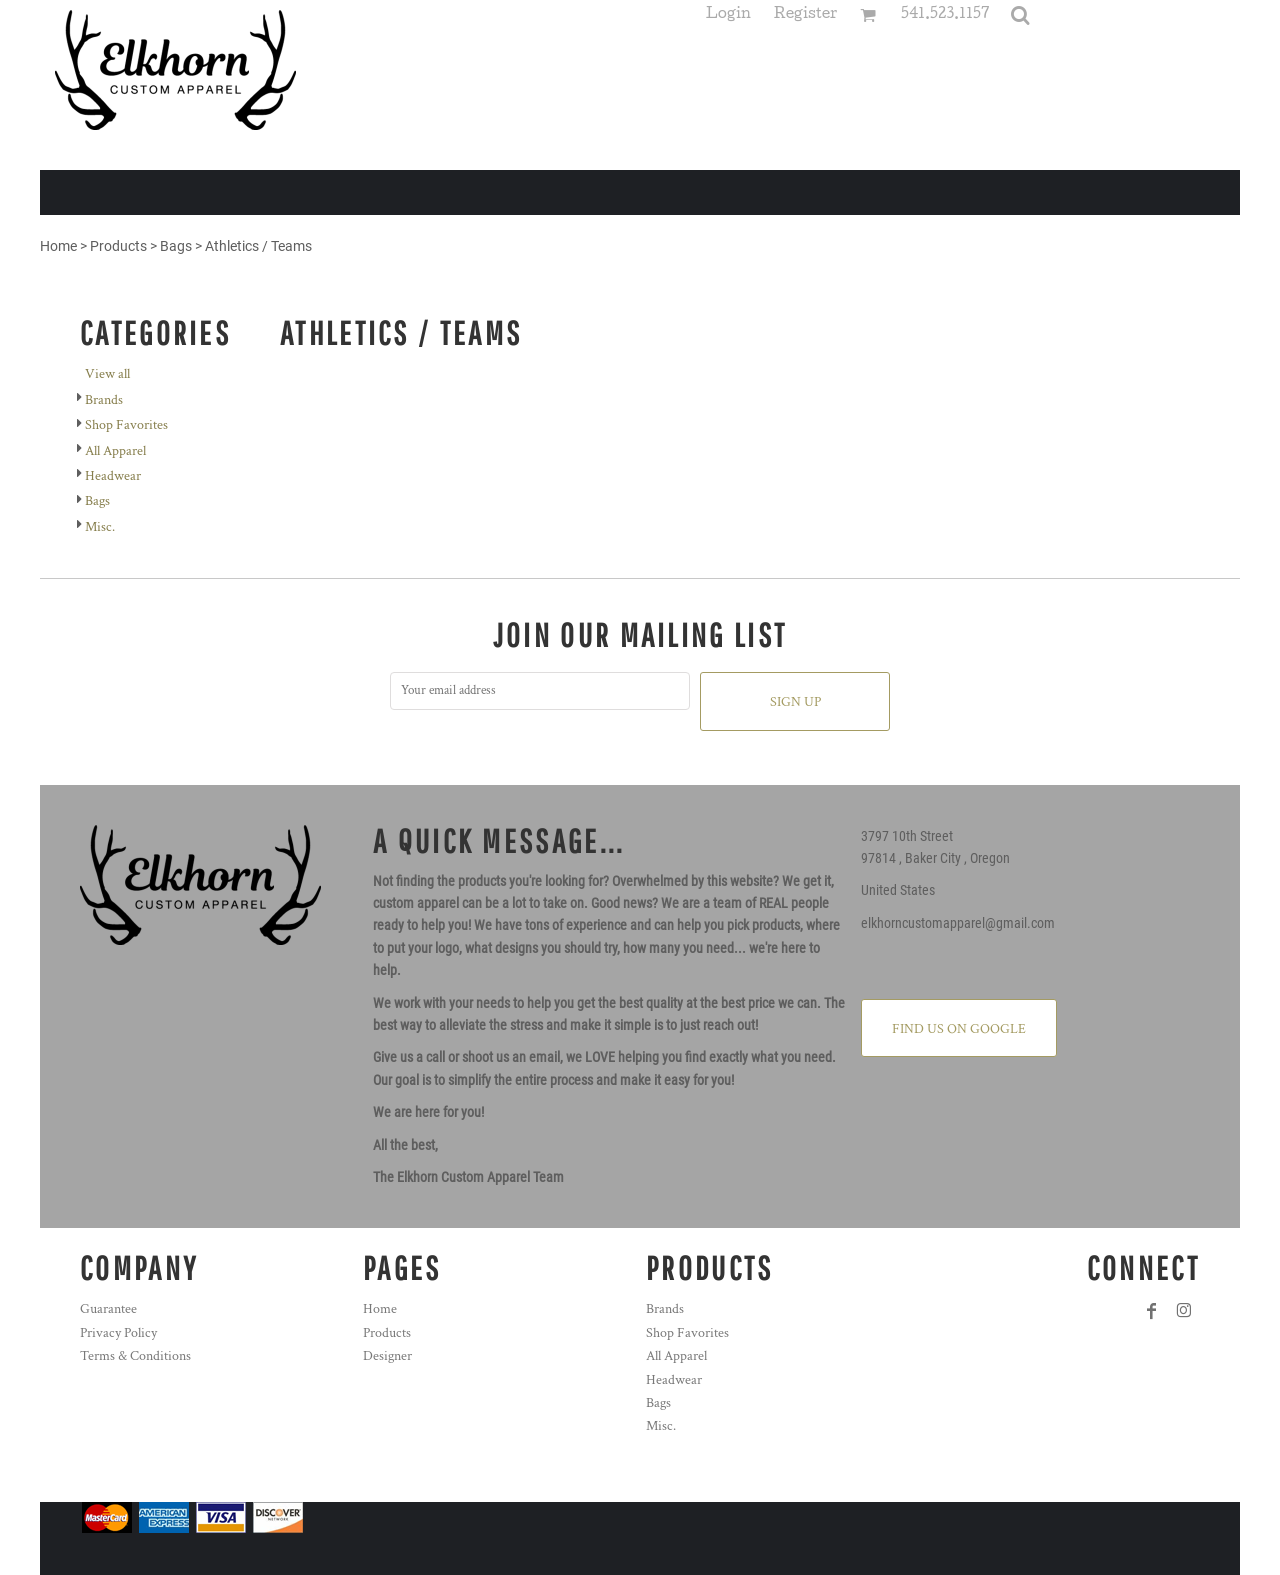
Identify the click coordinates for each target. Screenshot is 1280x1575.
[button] (1020, 15)
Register (805, 15)
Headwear (113, 476)
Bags (176, 246)
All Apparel (115, 451)
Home (58, 246)
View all (107, 374)
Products (118, 246)
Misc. (100, 527)
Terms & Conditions (135, 1356)
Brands (104, 400)
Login (728, 15)
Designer (387, 1356)
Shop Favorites (126, 425)
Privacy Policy (118, 1333)
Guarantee (108, 1309)
